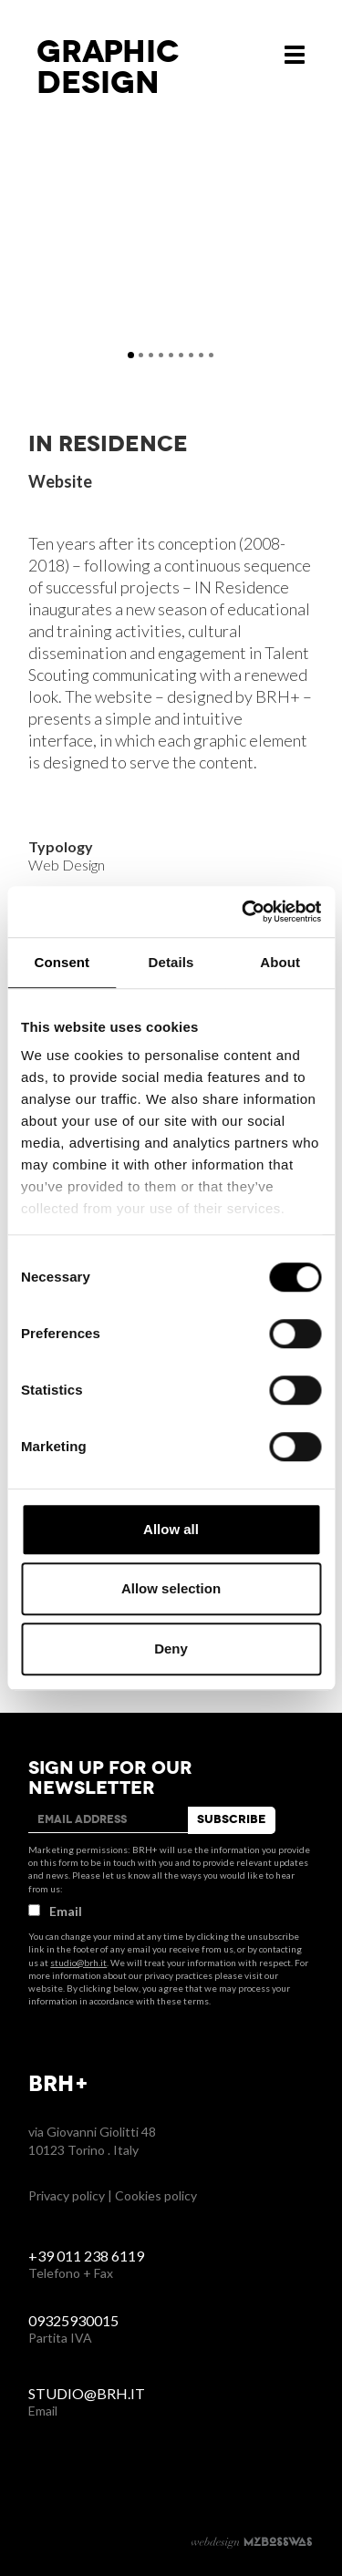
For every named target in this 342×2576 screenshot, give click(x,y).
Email (55, 1911)
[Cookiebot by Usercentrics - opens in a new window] (243, 911)
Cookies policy (156, 2195)
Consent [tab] (61, 962)
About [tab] (280, 962)
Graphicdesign (108, 67)
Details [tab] (171, 962)
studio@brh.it (78, 1962)
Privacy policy (66, 2195)
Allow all (171, 1529)
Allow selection (171, 1588)
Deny (171, 1648)
